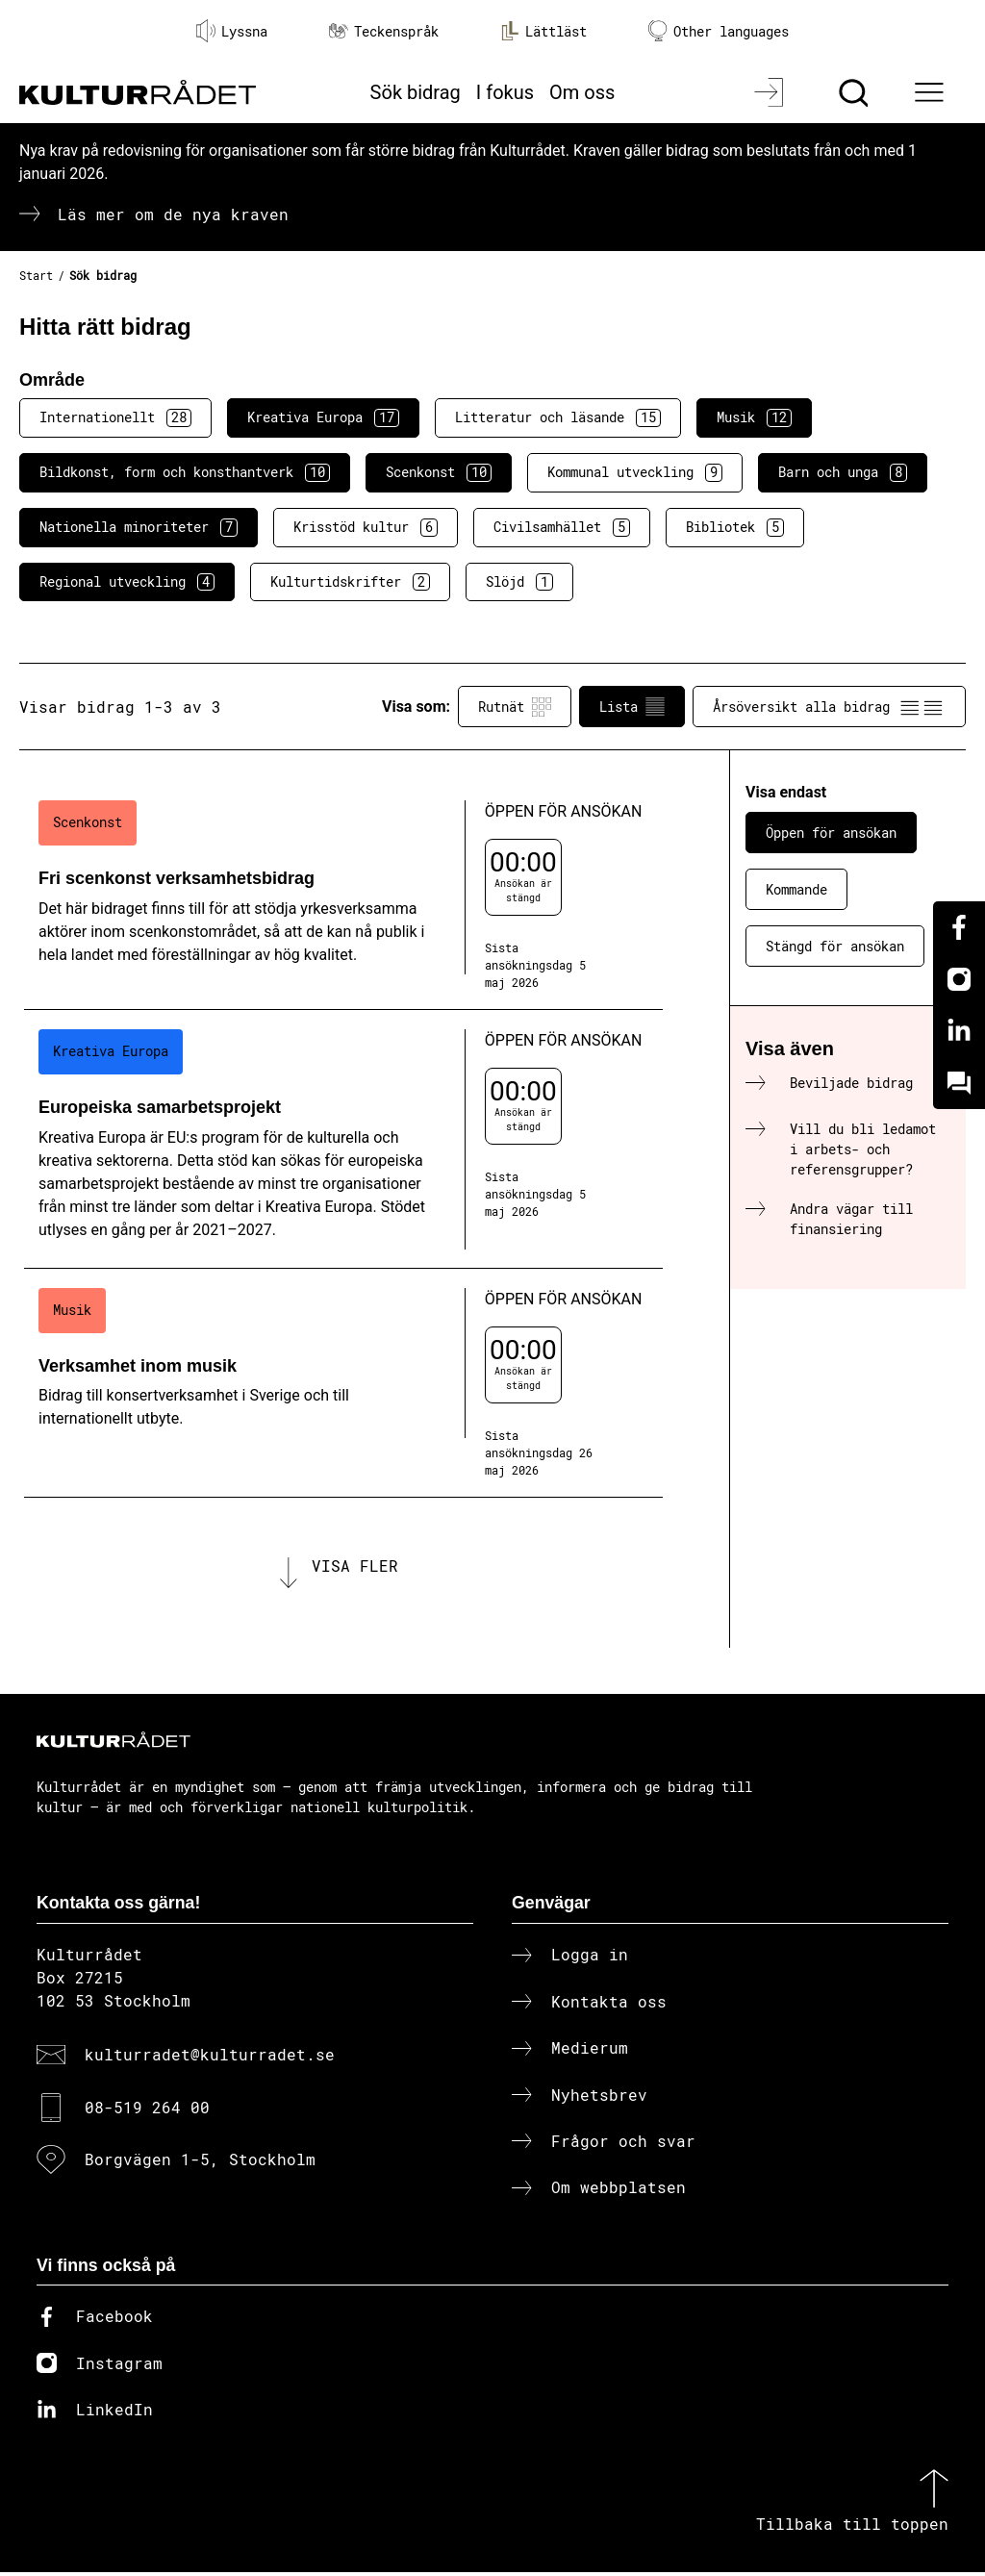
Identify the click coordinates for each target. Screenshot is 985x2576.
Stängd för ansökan (835, 946)
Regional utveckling (127, 582)
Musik (754, 417)
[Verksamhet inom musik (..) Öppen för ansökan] (343, 1383)
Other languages (718, 31)
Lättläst (543, 30)
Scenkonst (439, 472)
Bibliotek (735, 527)
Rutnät (514, 707)
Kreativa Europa (323, 417)
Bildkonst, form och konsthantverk (184, 472)
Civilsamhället (561, 527)
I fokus (505, 92)
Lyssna (231, 30)
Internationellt (115, 417)
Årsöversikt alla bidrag (829, 707)
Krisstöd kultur (365, 527)
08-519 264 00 (147, 2110)
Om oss (582, 92)
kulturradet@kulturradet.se (210, 2058)
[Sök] (855, 92)
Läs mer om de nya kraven (173, 214)
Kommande (796, 889)
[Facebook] (959, 927)
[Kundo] (959, 1083)
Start (36, 275)
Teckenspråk (384, 31)
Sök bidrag (415, 92)
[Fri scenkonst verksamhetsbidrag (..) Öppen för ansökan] (343, 895)
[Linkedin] (959, 1031)
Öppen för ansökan (831, 832)
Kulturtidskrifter (350, 582)
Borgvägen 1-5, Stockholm (200, 2162)
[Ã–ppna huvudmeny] (932, 92)
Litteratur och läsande (558, 417)
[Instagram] (959, 979)
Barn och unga (842, 472)
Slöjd (519, 582)
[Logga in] (771, 92)
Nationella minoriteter (138, 527)
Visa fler (355, 1567)
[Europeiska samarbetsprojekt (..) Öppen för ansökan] (343, 1139)
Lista (632, 707)
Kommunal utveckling (634, 472)
